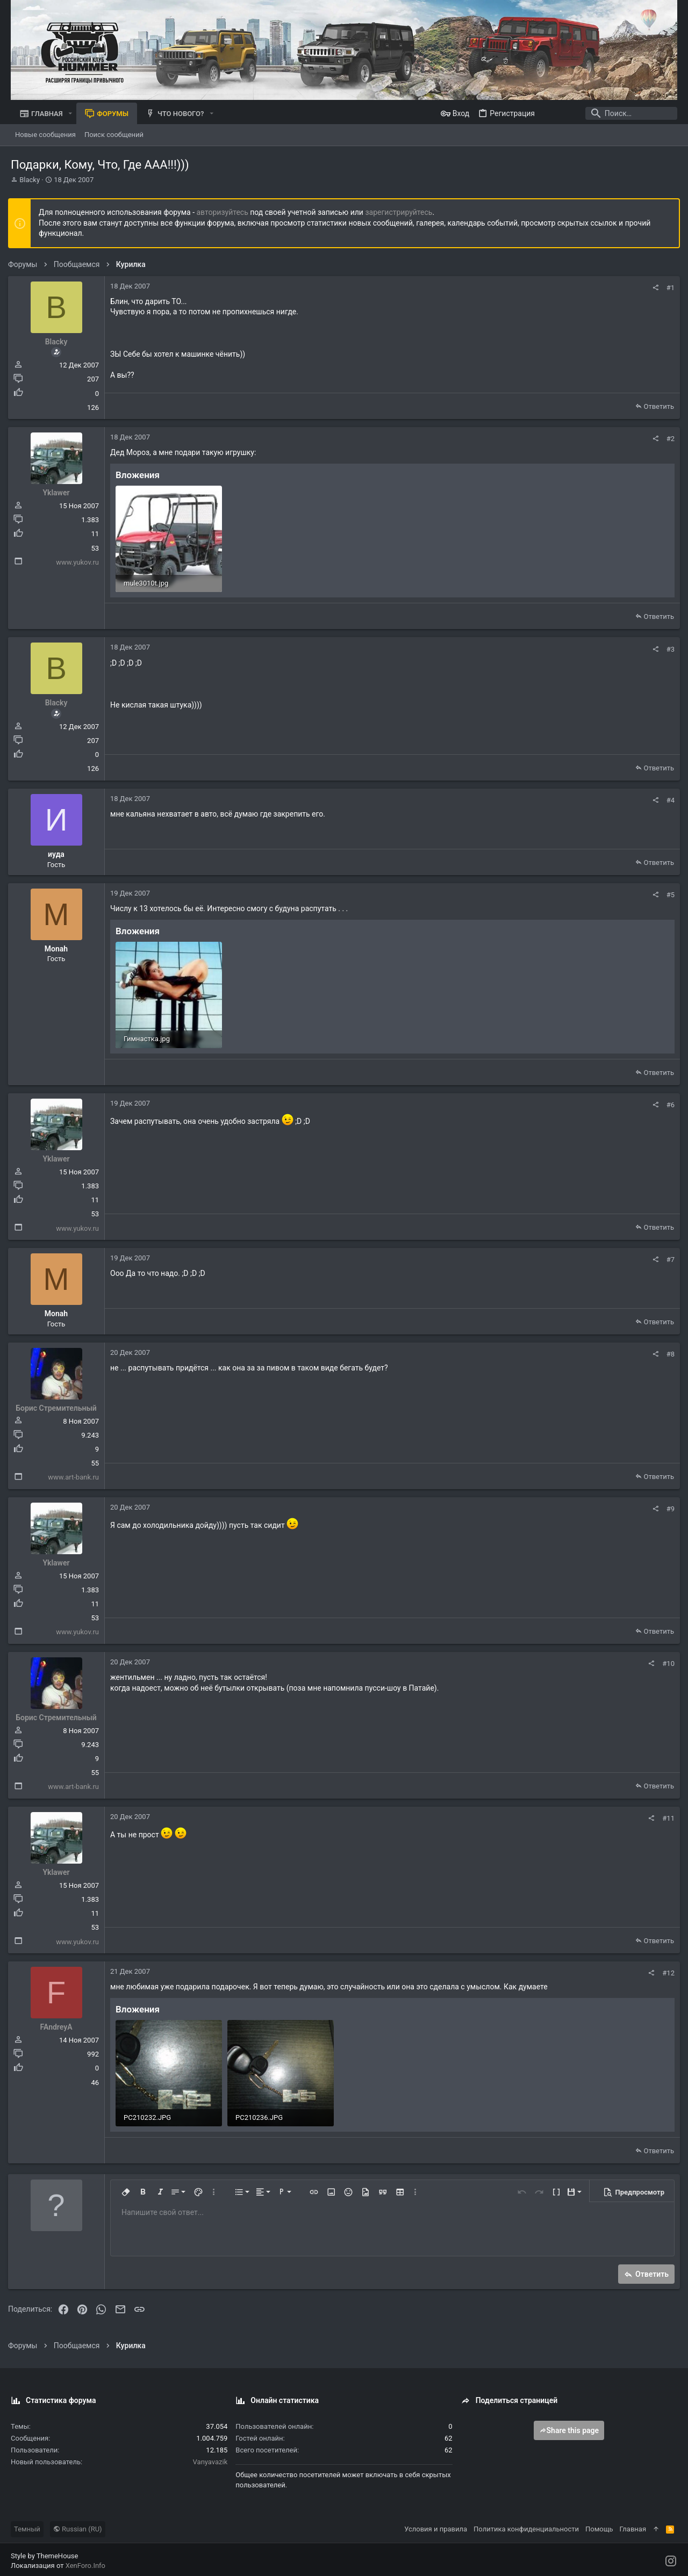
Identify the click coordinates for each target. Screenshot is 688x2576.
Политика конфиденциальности (526, 2526)
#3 (668, 648)
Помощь (599, 2526)
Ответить (656, 406)
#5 (668, 894)
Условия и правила (435, 2526)
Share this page (569, 2427)
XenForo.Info (85, 2563)
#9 (668, 1507)
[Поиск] (610, 113)
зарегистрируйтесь (401, 212)
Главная (633, 2526)
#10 (666, 1661)
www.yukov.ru (80, 562)
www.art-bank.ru (76, 1475)
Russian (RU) (77, 2526)
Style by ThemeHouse (44, 2553)
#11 (666, 1816)
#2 (668, 439)
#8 (668, 1352)
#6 (668, 1103)
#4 (668, 799)
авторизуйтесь (225, 212)
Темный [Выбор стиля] (27, 2526)
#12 (666, 1971)
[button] (70, 114)
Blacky (29, 180)
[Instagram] (670, 2558)
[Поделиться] (653, 288)
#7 (668, 1257)
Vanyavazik (210, 2459)
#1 (668, 288)
